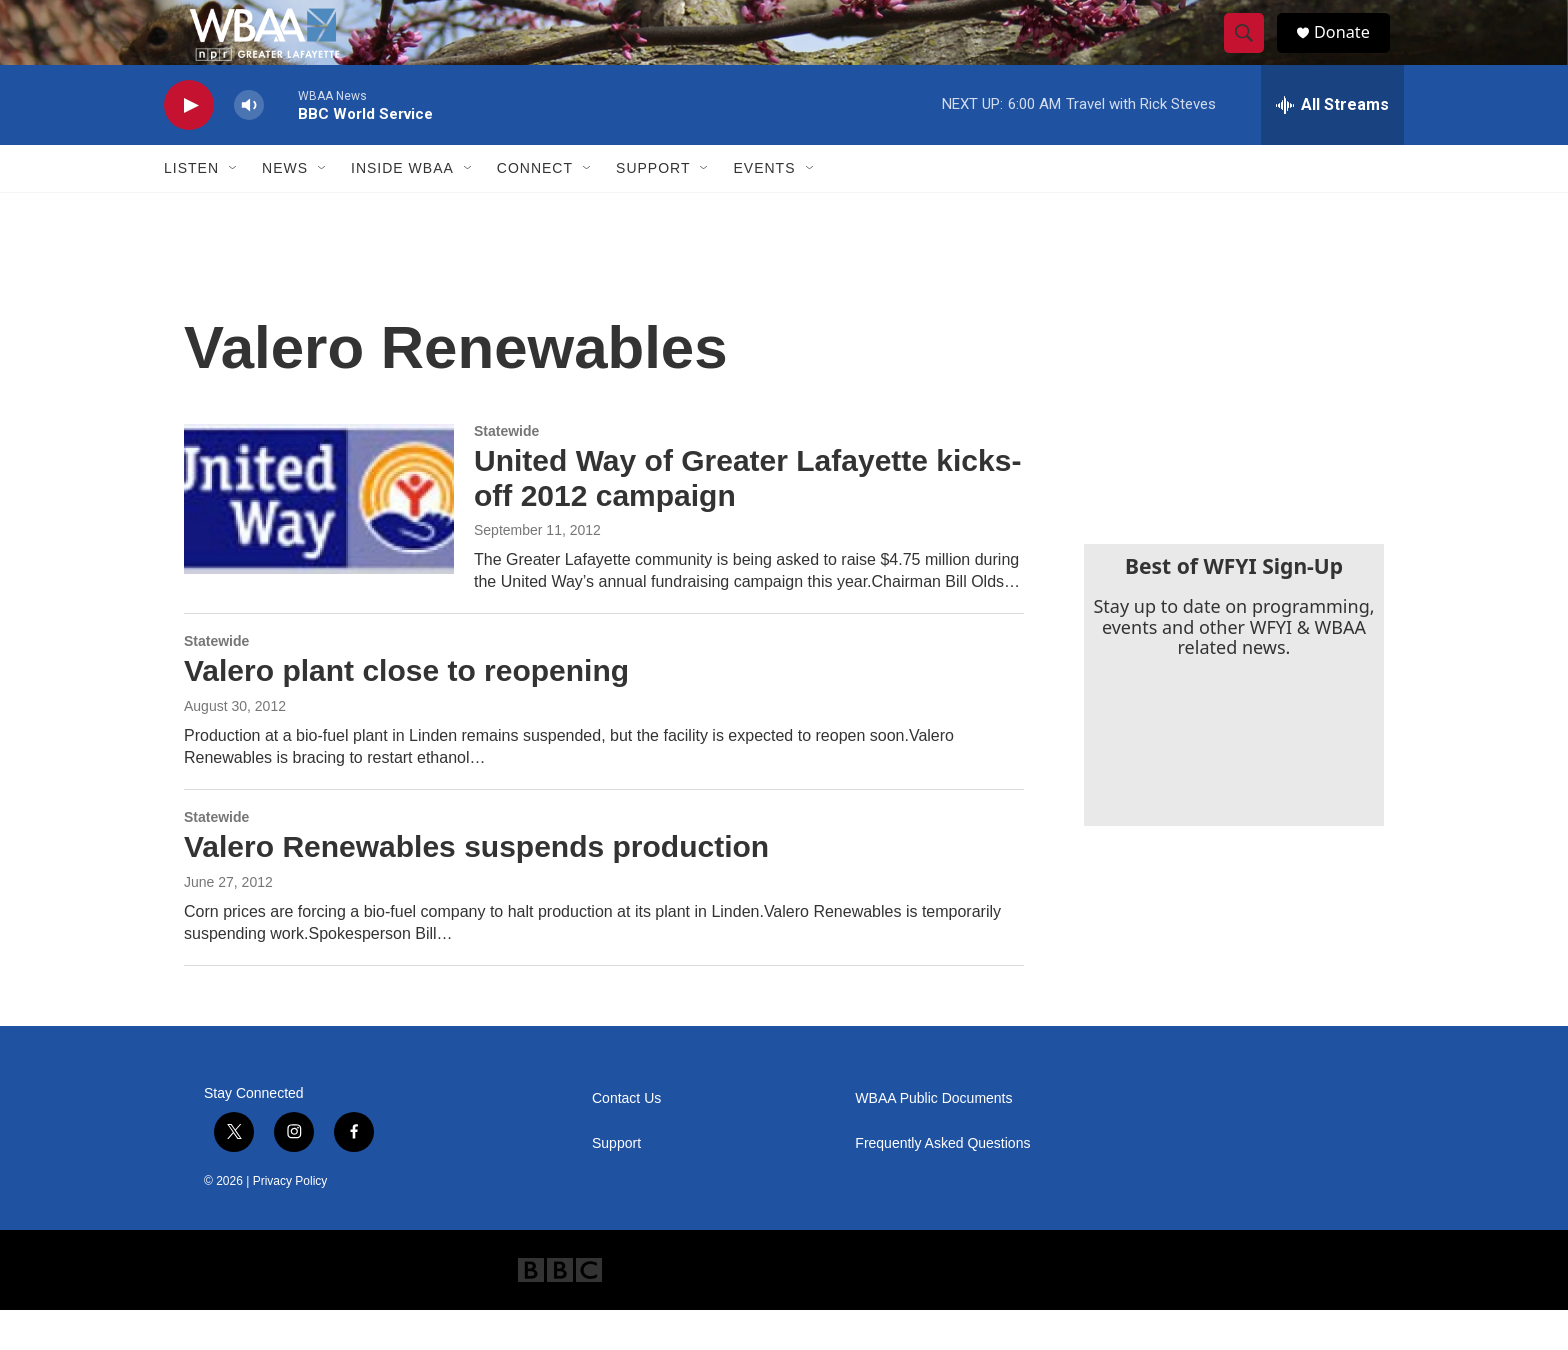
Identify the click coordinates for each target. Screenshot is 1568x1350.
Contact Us (626, 1138)
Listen (191, 208)
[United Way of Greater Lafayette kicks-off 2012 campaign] (319, 539)
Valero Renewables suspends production (476, 886)
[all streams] (1332, 145)
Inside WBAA (402, 208)
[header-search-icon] (1252, 53)
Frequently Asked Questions (942, 1183)
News (285, 208)
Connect (535, 208)
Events (764, 208)
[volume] (249, 145)
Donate (1353, 52)
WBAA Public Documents (933, 1138)
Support (653, 208)
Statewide (506, 471)
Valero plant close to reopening (406, 710)
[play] (189, 145)
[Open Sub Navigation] (234, 208)
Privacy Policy (290, 1221)
